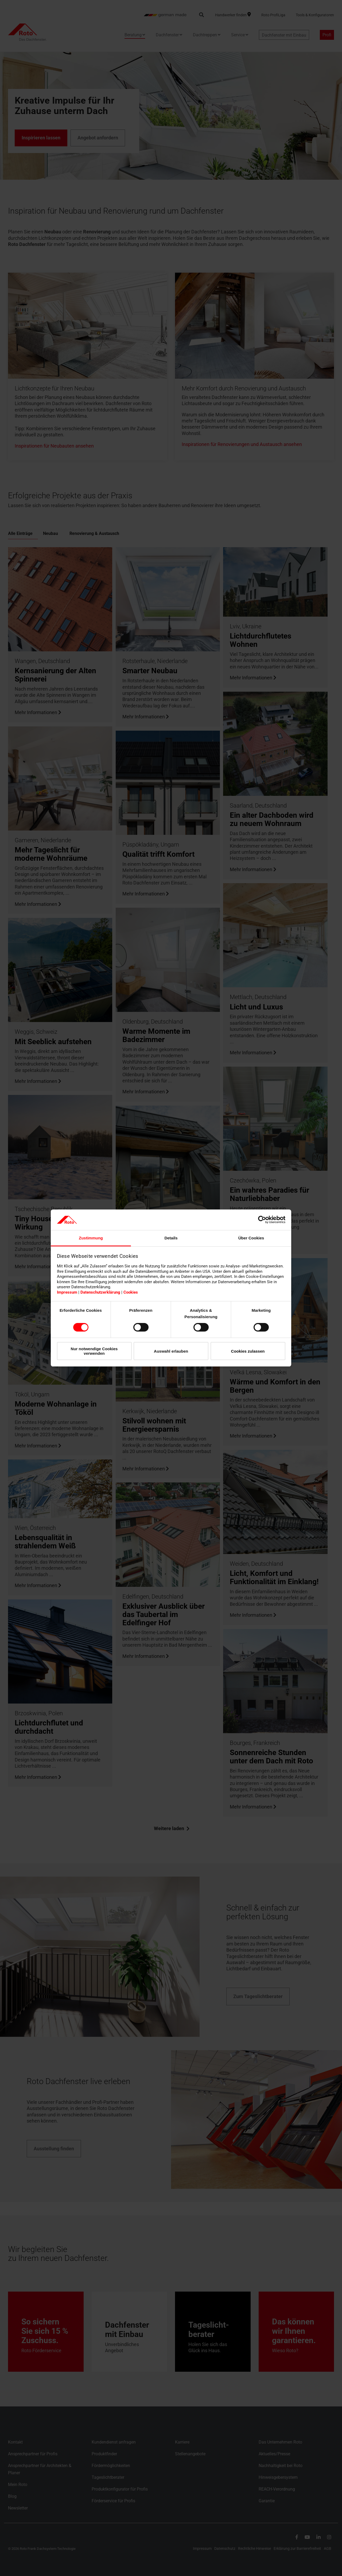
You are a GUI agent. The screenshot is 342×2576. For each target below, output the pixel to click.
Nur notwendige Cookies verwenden (94, 1351)
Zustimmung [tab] (91, 1238)
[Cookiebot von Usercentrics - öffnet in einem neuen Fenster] (262, 1220)
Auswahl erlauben (171, 1351)
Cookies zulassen (248, 1351)
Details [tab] (170, 1238)
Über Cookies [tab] (251, 1238)
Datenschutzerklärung (100, 1292)
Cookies (130, 1292)
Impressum (67, 1292)
